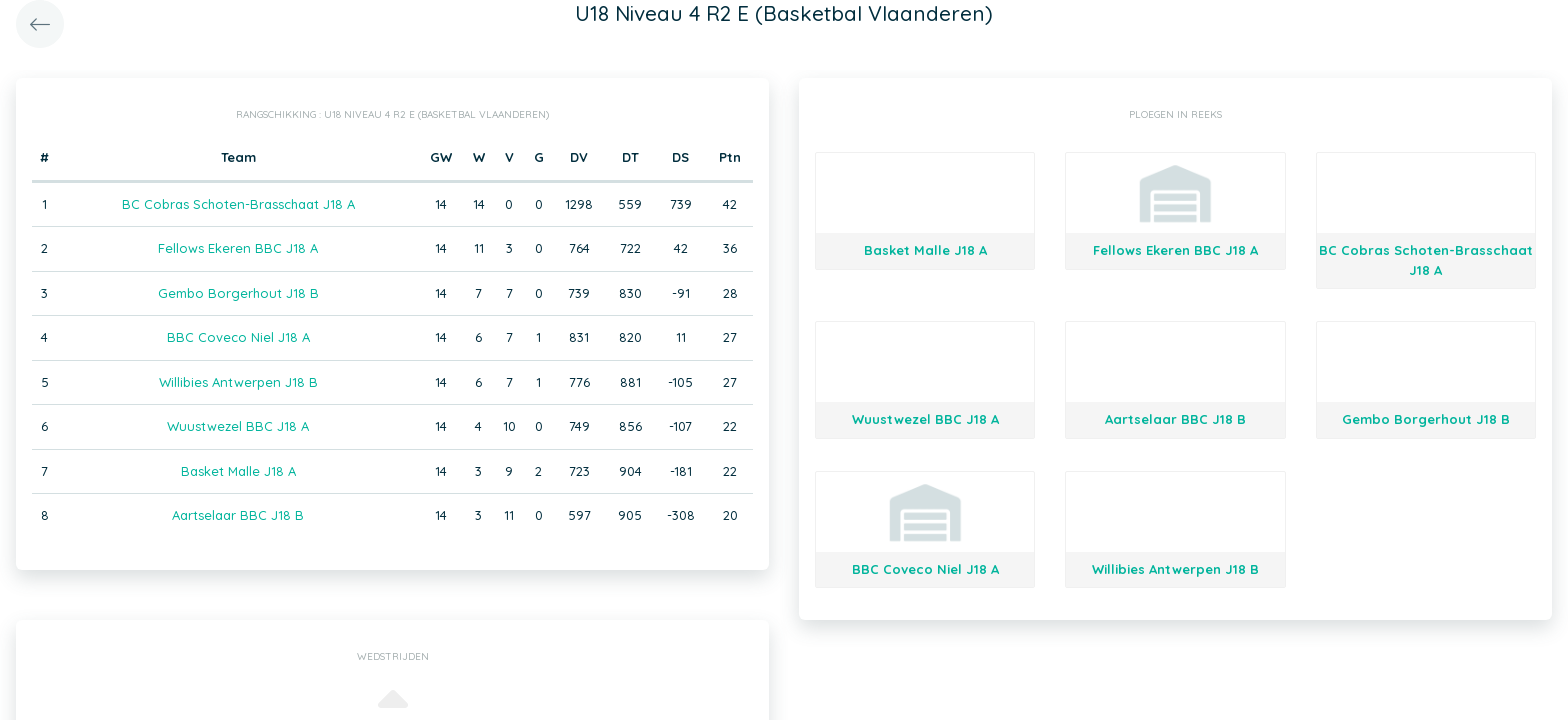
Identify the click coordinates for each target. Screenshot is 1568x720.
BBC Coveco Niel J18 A (238, 337)
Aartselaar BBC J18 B (238, 515)
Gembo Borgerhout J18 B (238, 293)
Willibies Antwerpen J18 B (238, 382)
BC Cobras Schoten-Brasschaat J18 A (238, 204)
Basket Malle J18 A (238, 471)
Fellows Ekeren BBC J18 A (238, 248)
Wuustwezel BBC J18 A (238, 426)
